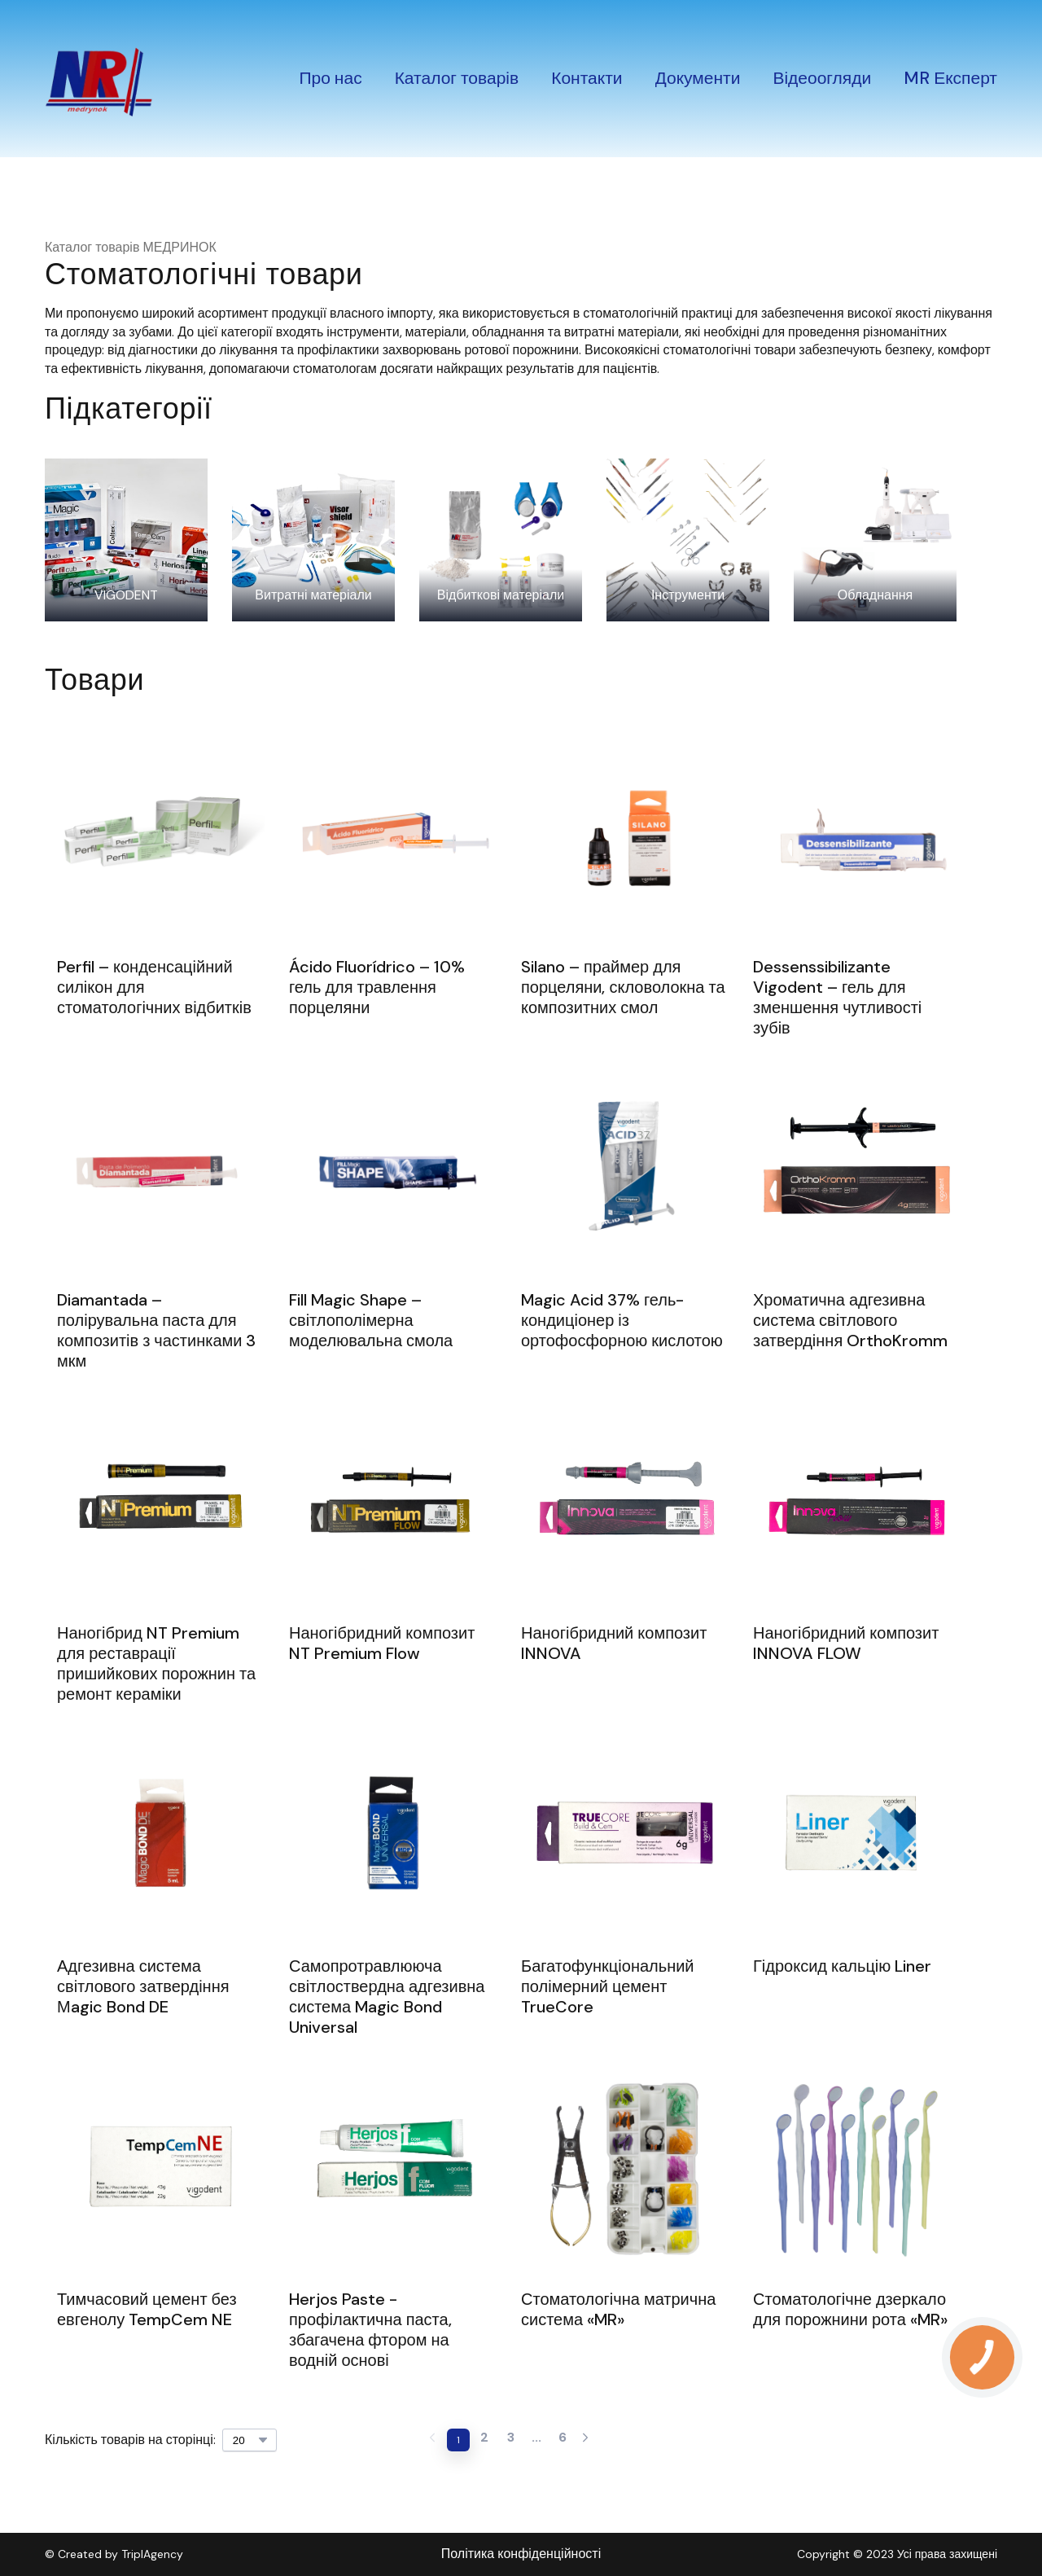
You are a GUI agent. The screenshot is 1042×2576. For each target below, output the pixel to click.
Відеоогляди (822, 78)
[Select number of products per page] (249, 2440)
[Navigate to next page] (585, 2440)
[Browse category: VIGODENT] (126, 540)
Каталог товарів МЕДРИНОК (131, 247)
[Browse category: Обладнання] (875, 540)
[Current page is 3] (510, 2440)
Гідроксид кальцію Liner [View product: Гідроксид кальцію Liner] (842, 1966)
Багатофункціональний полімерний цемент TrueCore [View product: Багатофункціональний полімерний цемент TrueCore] (607, 1986)
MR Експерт (950, 78)
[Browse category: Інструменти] (687, 540)
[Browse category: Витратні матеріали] (313, 540)
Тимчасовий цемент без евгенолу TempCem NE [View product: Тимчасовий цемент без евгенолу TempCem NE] (147, 2309)
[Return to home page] (99, 78)
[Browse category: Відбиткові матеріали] (500, 540)
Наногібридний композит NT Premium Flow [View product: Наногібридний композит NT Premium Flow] (382, 1643)
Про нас (330, 78)
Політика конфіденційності (521, 2553)
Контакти (586, 78)
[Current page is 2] (484, 2440)
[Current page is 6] (562, 2440)
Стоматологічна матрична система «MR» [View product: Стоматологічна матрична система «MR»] (618, 2309)
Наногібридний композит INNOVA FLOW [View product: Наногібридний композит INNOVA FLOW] (846, 1643)
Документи (698, 78)
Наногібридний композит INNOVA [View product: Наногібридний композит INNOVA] (614, 1643)
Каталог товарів (457, 78)
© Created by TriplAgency (114, 2554)
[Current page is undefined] (536, 2440)
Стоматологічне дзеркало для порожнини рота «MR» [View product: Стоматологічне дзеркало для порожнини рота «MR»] (850, 2309)
